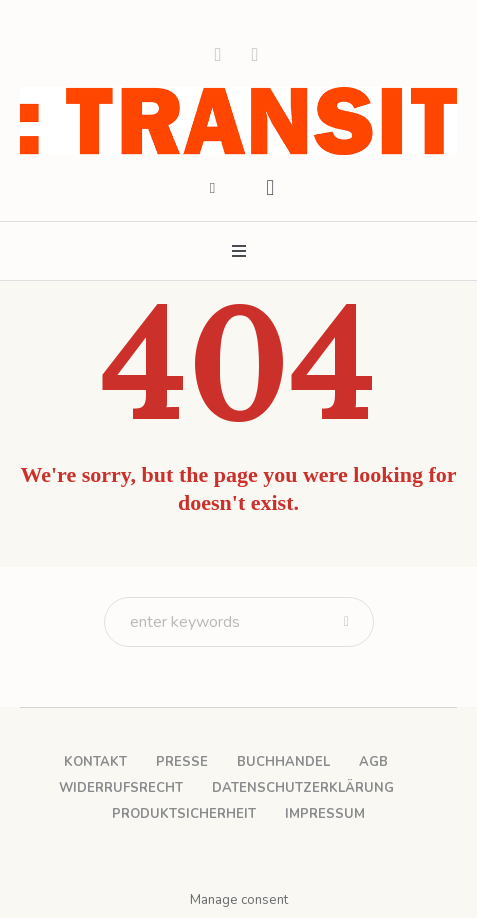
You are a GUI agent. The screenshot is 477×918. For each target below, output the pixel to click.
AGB (373, 762)
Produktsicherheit (184, 814)
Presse (182, 762)
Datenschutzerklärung (303, 788)
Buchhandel (283, 762)
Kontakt (95, 762)
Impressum (325, 814)
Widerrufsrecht (121, 788)
